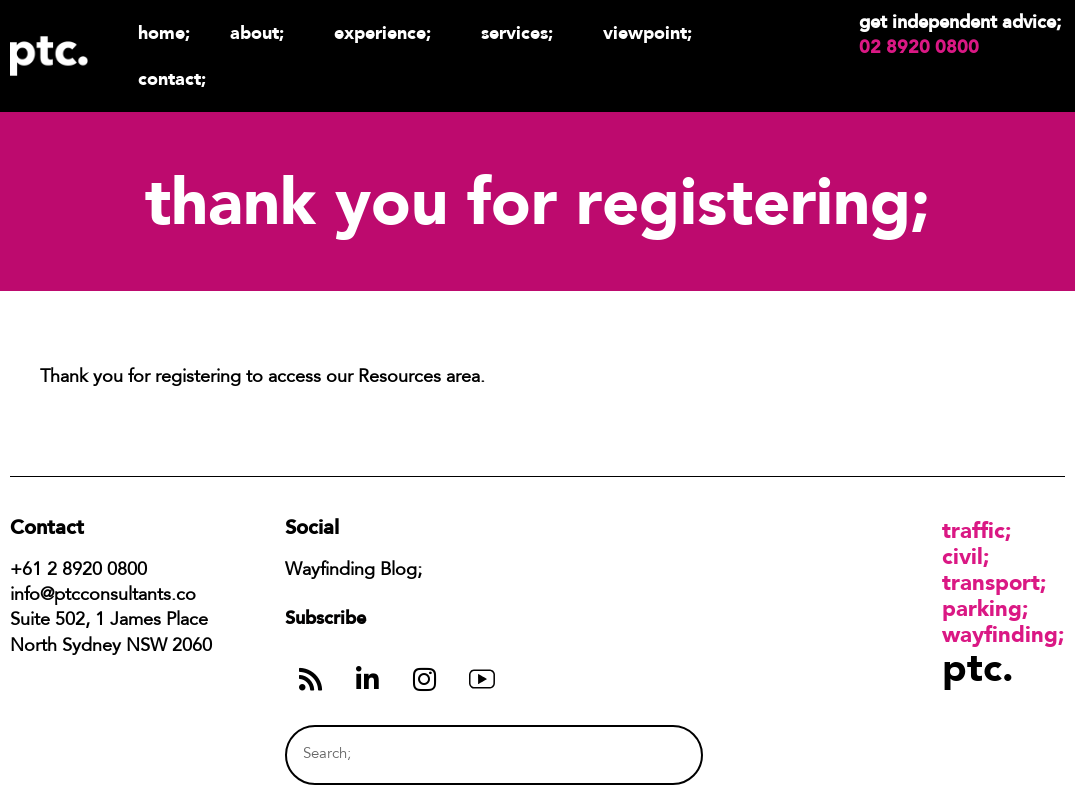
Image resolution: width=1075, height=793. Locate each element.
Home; (164, 32)
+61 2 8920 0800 (78, 571)
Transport (991, 582)
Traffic (973, 530)
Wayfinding (1000, 634)
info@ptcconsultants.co (103, 596)
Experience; (387, 32)
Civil (962, 556)
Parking (982, 608)
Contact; (172, 78)
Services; (522, 32)
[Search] (649, 754)
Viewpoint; (652, 32)
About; (262, 32)
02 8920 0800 (919, 47)
